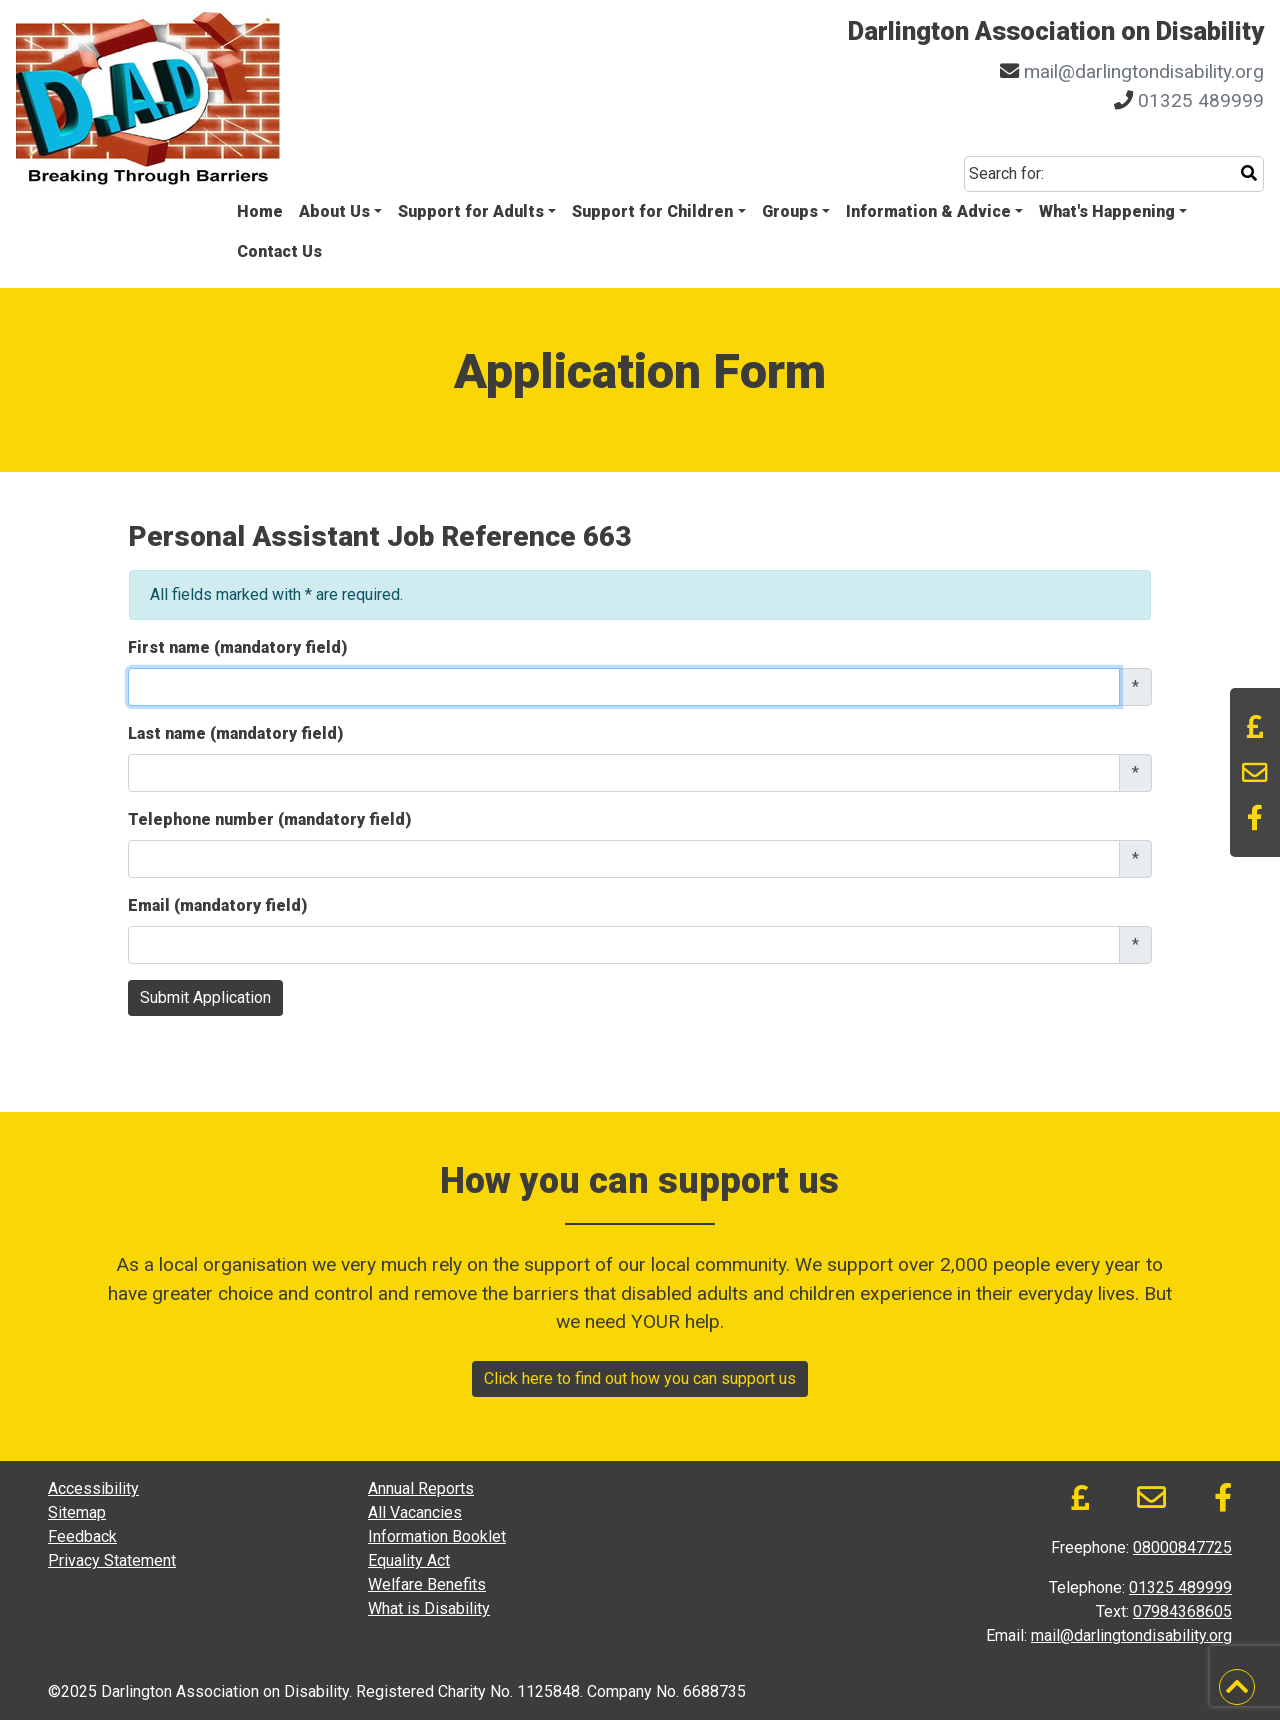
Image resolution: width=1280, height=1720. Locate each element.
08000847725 (1182, 1547)
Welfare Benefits (427, 1584)
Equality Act (409, 1560)
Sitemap (77, 1512)
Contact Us (279, 251)
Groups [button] (790, 211)
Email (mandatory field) (217, 905)
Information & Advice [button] (928, 211)
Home (260, 211)
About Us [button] (334, 211)
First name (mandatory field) (237, 647)
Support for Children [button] (652, 211)
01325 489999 (1201, 100)
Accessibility (93, 1488)
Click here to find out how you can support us (640, 1378)
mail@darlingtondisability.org (1144, 71)
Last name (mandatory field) (235, 733)
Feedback (82, 1536)
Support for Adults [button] (471, 211)
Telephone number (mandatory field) (269, 819)
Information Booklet (437, 1536)
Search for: (1006, 173)
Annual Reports (421, 1488)
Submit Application (205, 997)
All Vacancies (415, 1512)
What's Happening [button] (1107, 211)
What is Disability (429, 1608)
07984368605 (1182, 1611)
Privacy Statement (112, 1560)
